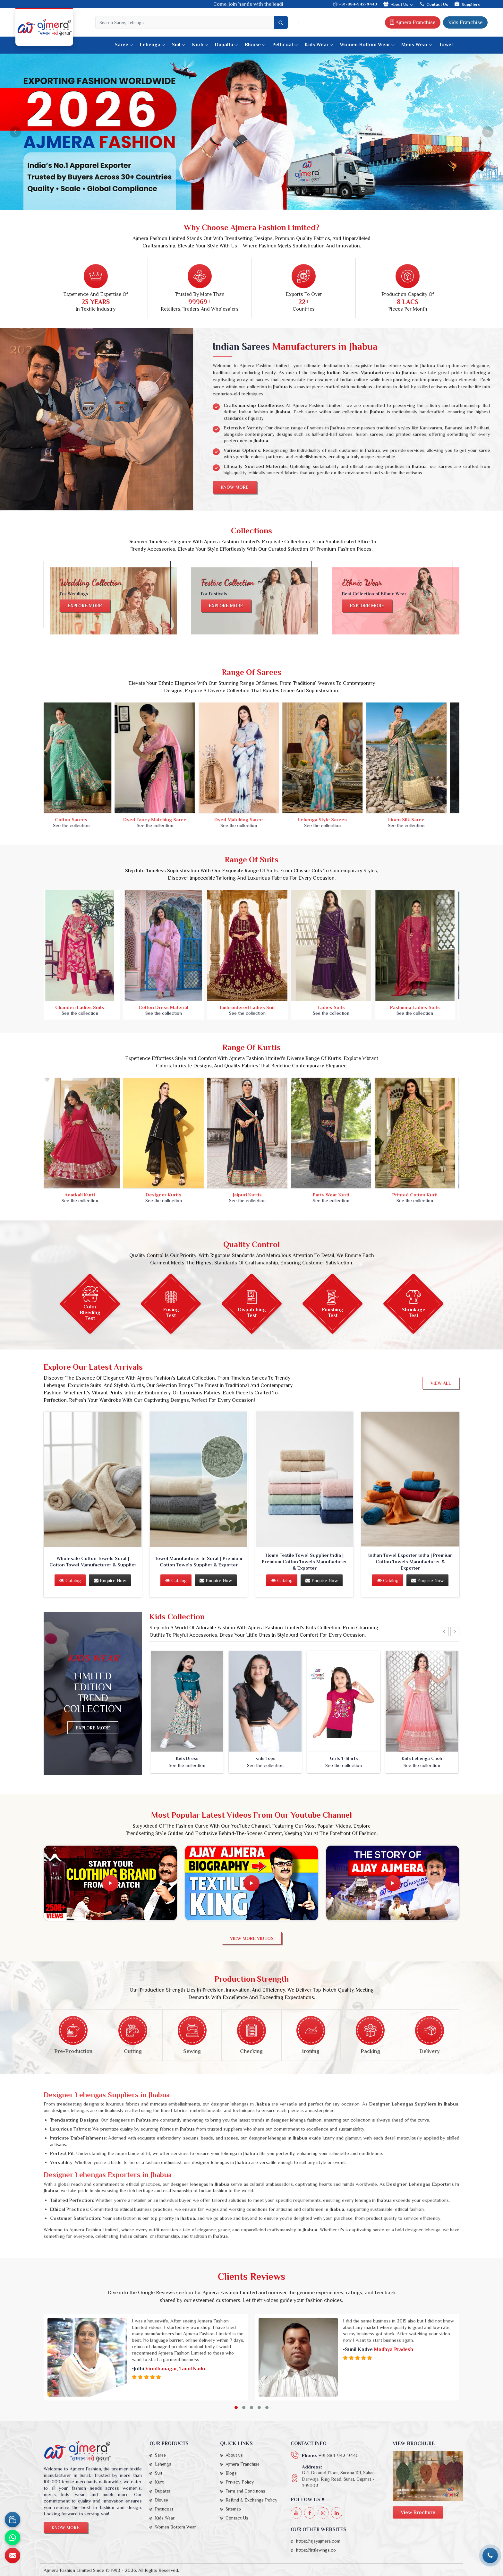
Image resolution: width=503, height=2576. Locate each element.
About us (234, 2455)
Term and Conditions (245, 2491)
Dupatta (226, 44)
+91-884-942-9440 (355, 4)
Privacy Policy (240, 2482)
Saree (124, 44)
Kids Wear (318, 44)
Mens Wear (416, 44)
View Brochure (418, 2512)
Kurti (200, 44)
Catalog (70, 1580)
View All (441, 1383)
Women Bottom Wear (367, 44)
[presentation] (444, 1631)
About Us (398, 4)
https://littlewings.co (316, 2550)
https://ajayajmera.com (318, 2541)
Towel (446, 44)
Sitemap (233, 2508)
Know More (235, 487)
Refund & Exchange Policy (251, 2500)
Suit (178, 44)
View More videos (251, 1938)
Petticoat (285, 44)
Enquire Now (110, 1580)
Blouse (255, 44)
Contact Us (434, 4)
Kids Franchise (465, 22)
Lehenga (152, 44)
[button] (236, 2407)
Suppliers (467, 4)
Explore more (85, 605)
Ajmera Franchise (412, 22)
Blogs (231, 2473)
